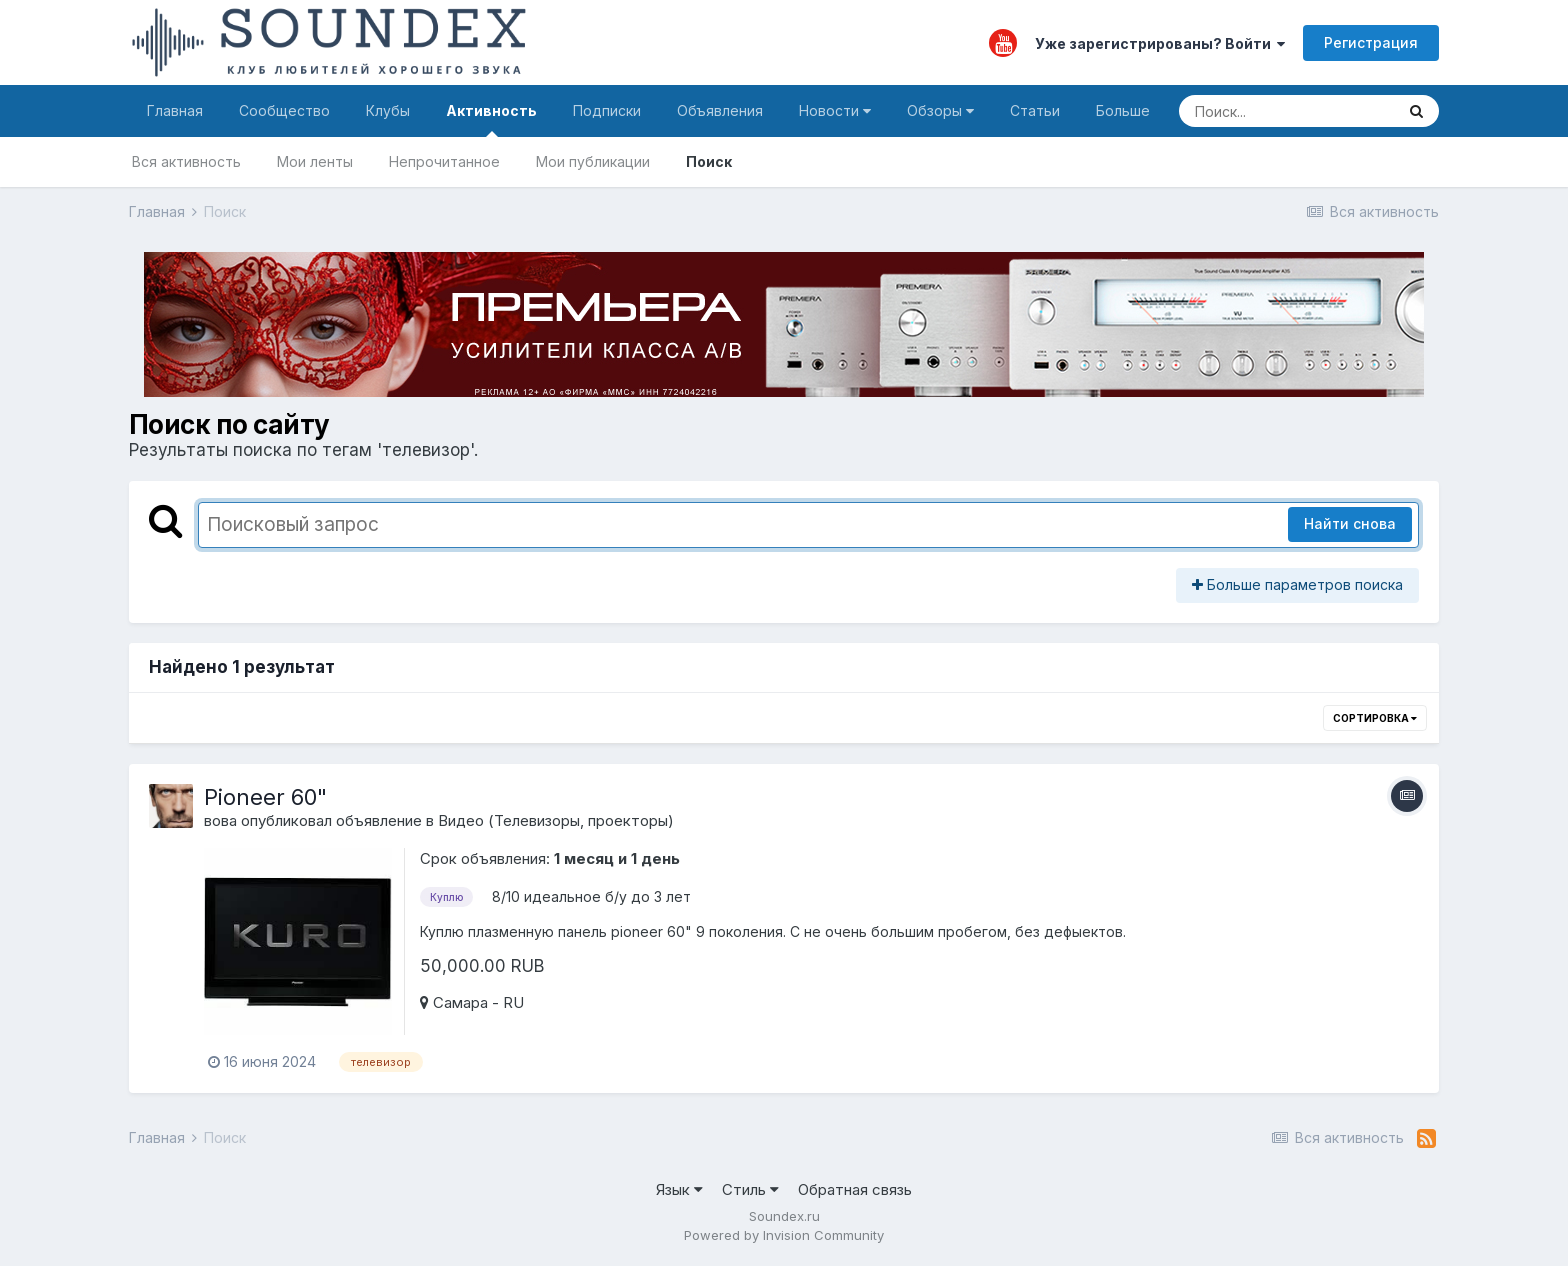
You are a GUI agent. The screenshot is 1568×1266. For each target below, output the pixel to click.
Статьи (1035, 110)
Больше (1123, 110)
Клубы (388, 110)
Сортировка (1375, 718)
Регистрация (1371, 42)
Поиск (709, 161)
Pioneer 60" (265, 797)
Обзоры (940, 110)
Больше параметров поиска (1297, 584)
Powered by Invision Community (784, 1235)
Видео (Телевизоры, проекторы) (556, 820)
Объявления (720, 110)
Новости (835, 110)
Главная (175, 110)
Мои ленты (315, 161)
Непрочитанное (444, 161)
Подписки (607, 110)
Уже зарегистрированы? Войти (1160, 43)
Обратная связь (855, 1189)
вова (220, 820)
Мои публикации (593, 161)
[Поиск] (1286, 111)
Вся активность (186, 161)
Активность (491, 119)
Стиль (750, 1189)
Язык (679, 1189)
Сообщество (284, 110)
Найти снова (1350, 523)
